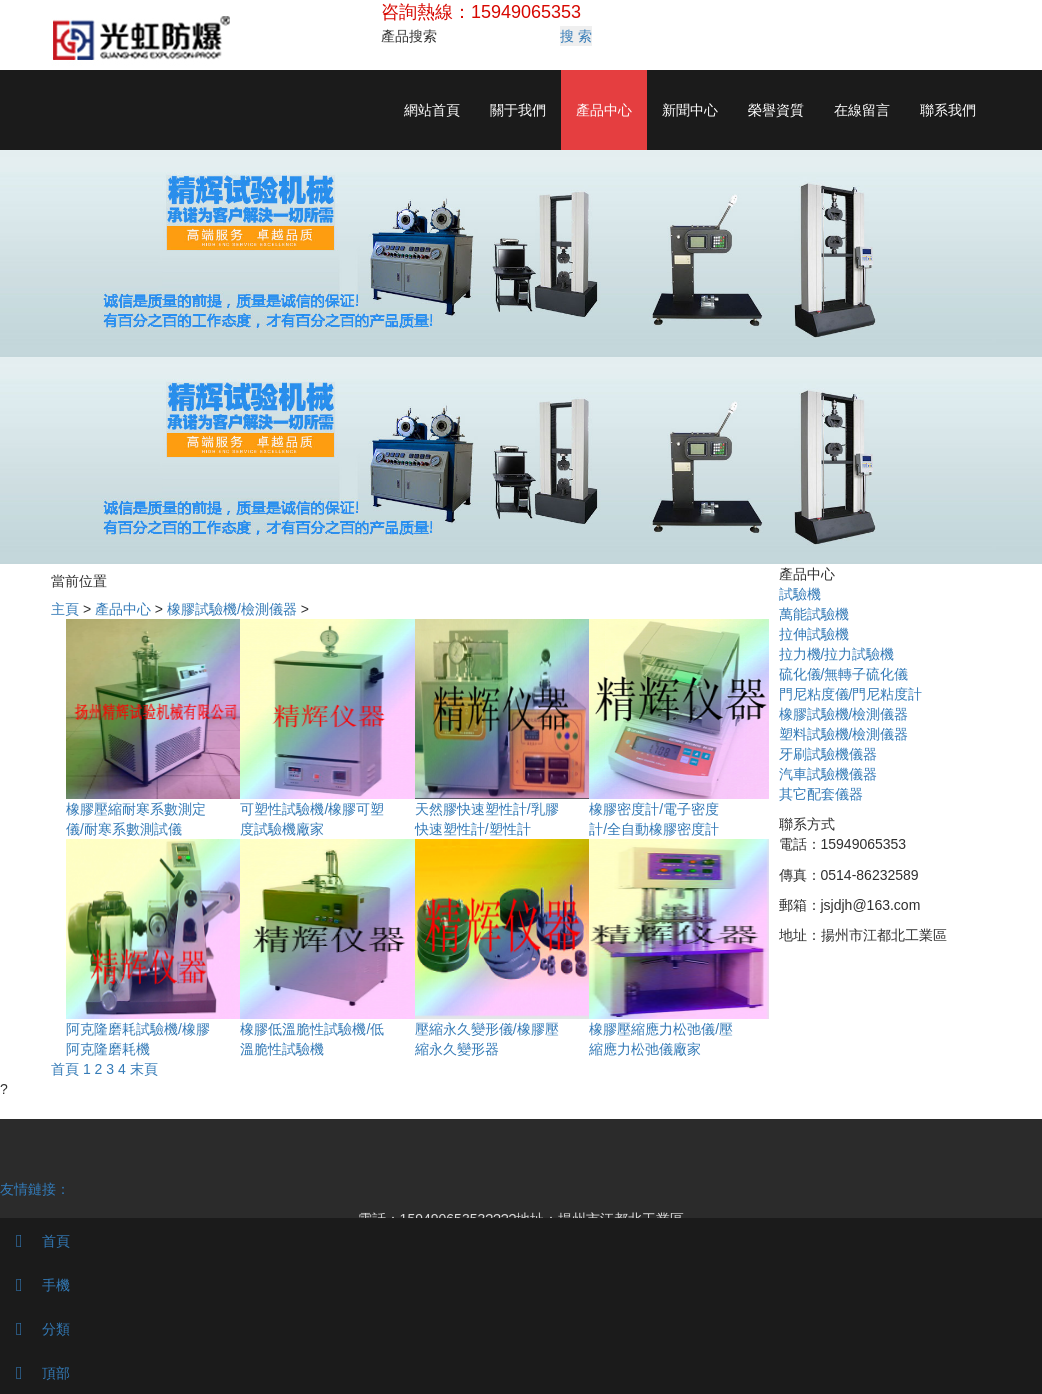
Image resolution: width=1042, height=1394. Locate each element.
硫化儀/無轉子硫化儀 (844, 674)
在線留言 (862, 110)
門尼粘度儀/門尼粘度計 (851, 694)
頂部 (35, 1373)
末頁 (144, 1069)
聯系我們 (948, 110)
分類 (35, 1329)
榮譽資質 (776, 110)
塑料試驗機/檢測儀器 (844, 734)
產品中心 (604, 110)
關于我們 (518, 110)
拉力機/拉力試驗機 (837, 654)
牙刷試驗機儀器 (828, 754)
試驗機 (800, 594)
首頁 (65, 1069)
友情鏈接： (35, 1189)
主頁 (65, 609)
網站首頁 (432, 110)
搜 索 (576, 36)
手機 (35, 1285)
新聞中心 (690, 110)
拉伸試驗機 (814, 634)
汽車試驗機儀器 (828, 774)
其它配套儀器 (821, 794)
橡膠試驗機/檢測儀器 (232, 609)
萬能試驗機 (814, 614)
